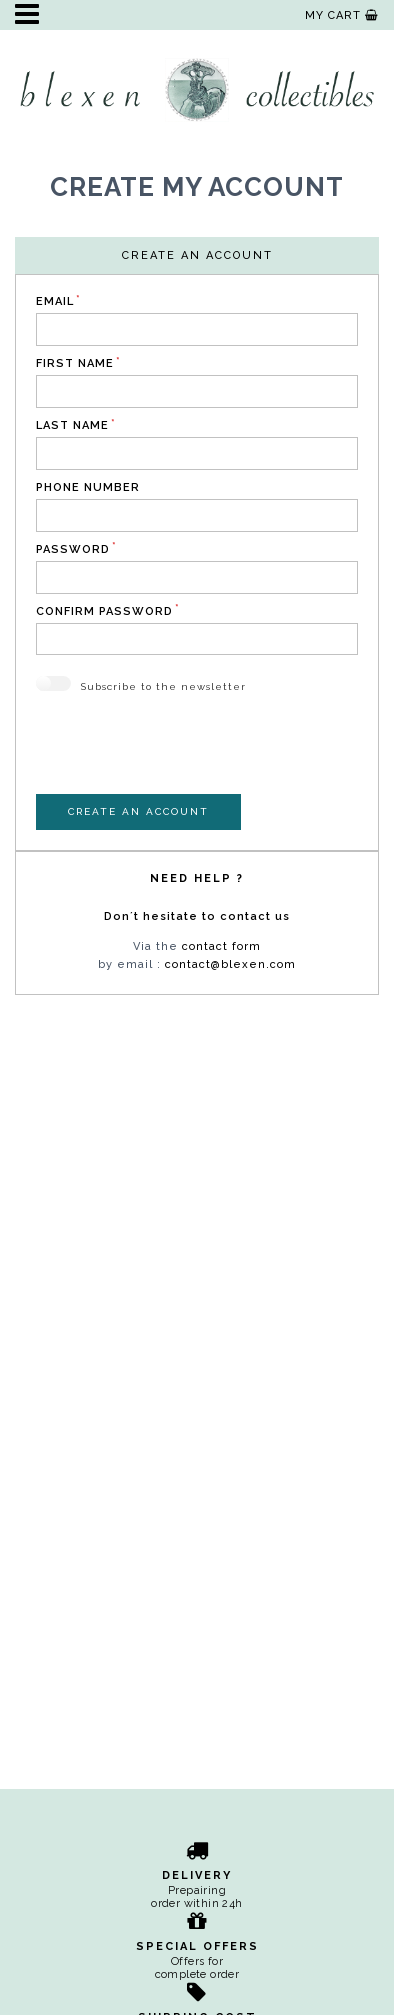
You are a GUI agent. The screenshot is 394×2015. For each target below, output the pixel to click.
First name (75, 363)
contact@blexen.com (230, 964)
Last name (72, 425)
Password (73, 549)
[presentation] (188, 755)
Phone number (88, 487)
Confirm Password (104, 611)
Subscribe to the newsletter (163, 686)
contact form (221, 946)
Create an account (138, 811)
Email (55, 301)
